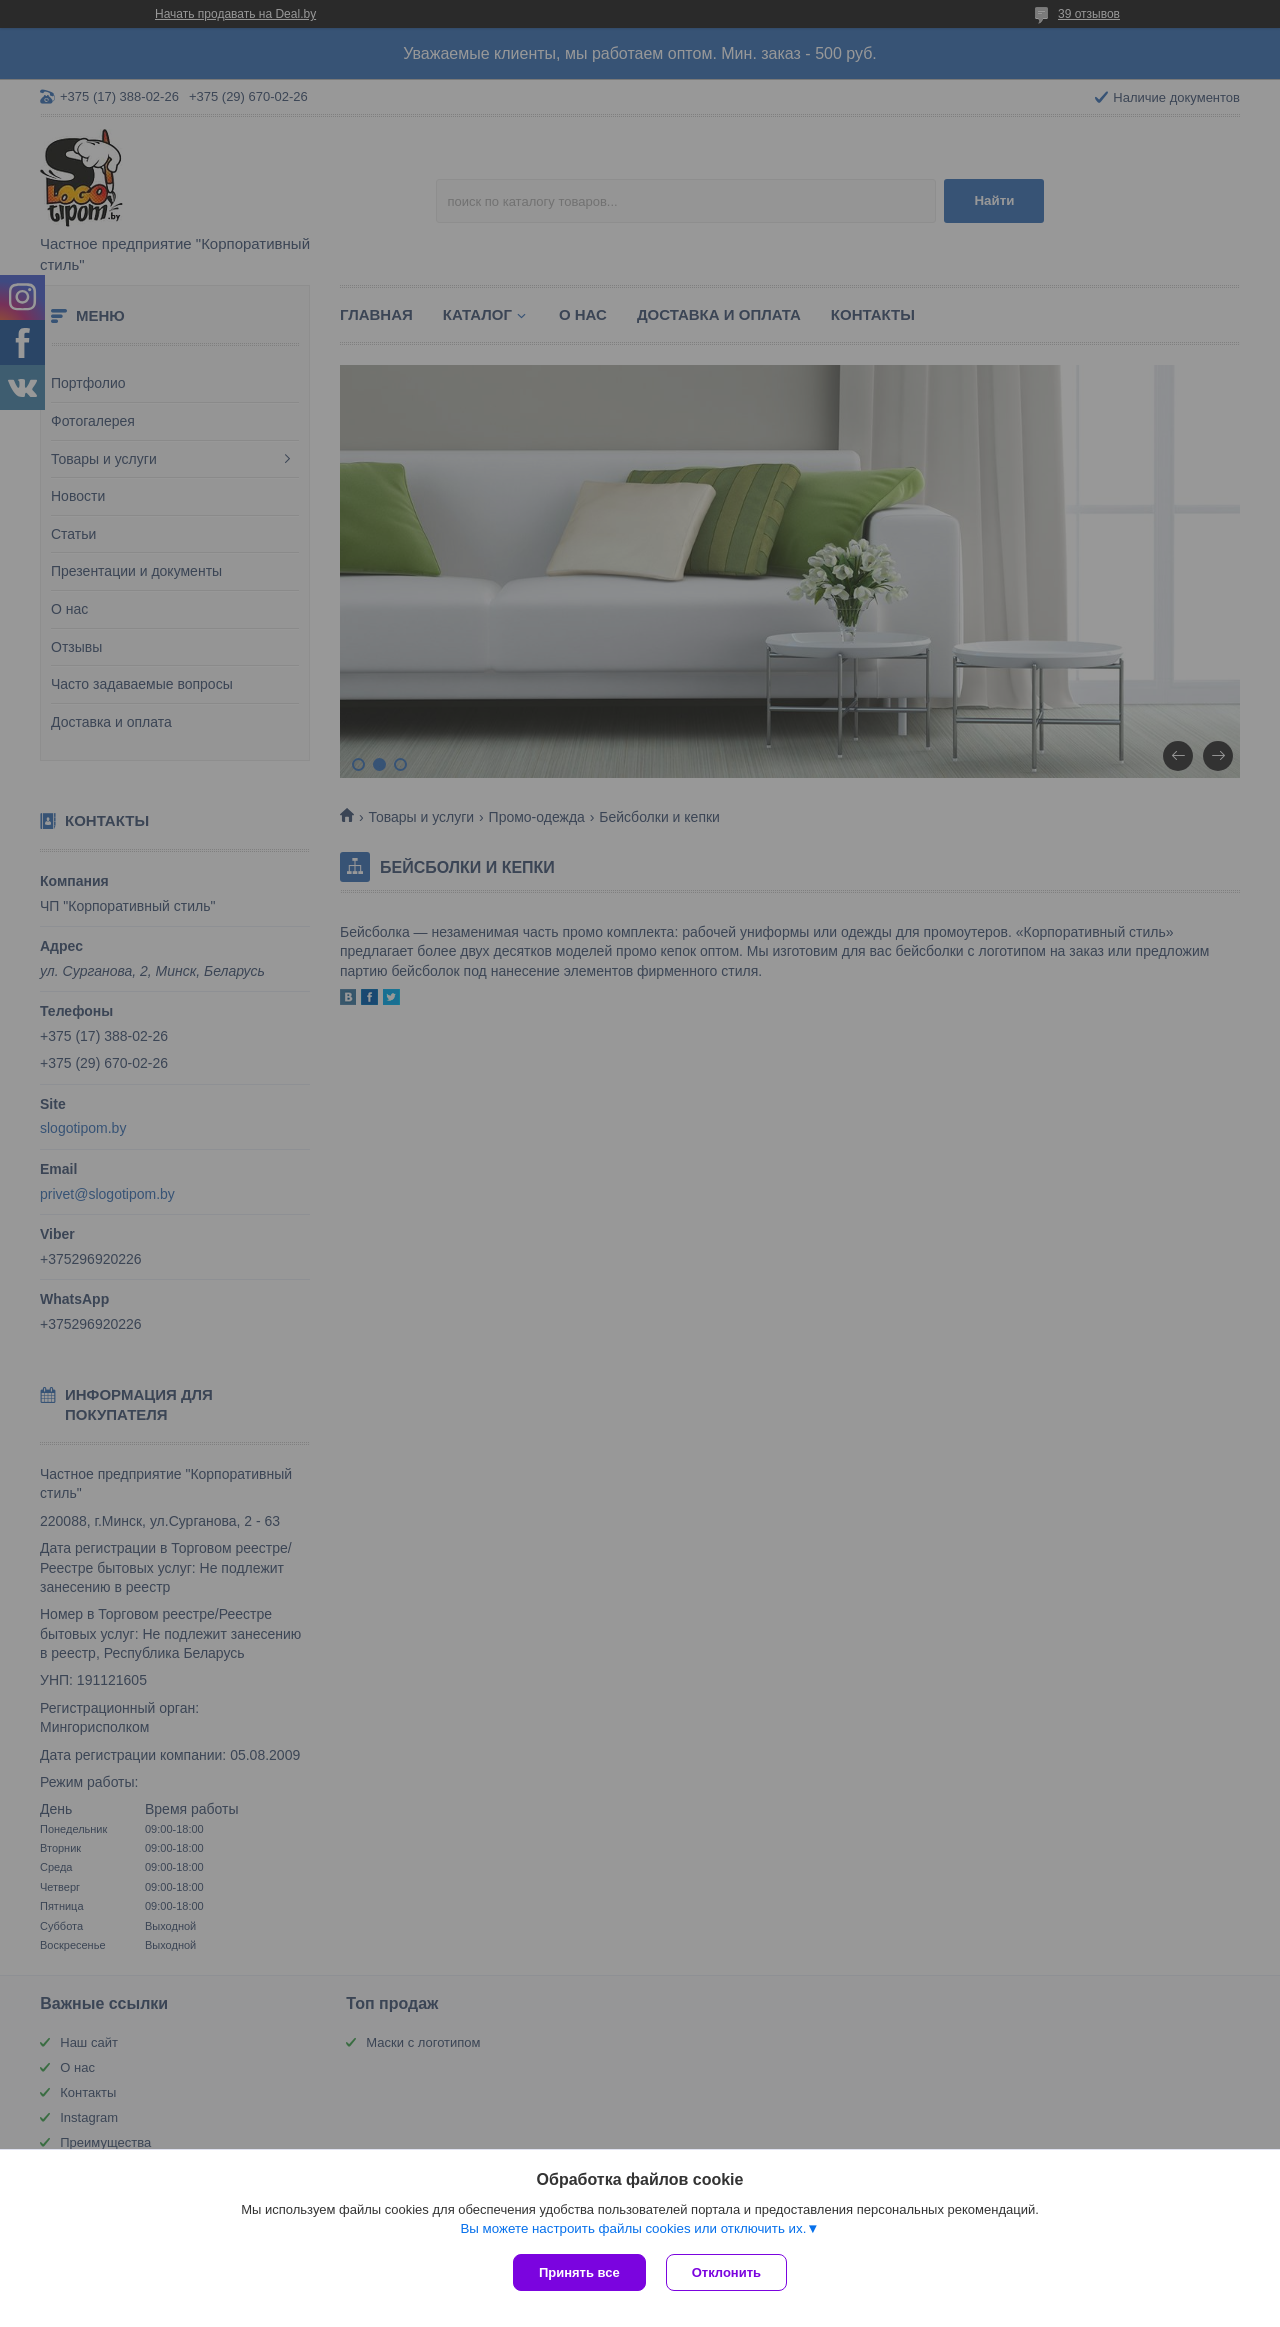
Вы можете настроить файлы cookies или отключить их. (633, 2228)
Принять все (579, 2272)
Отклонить (726, 2272)
